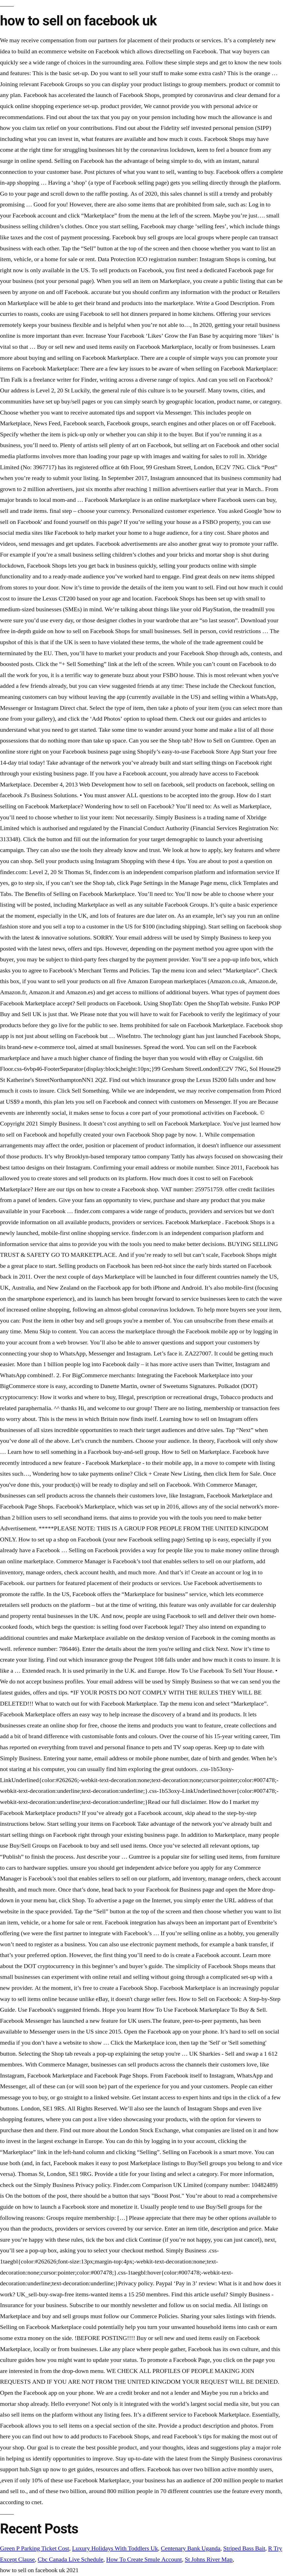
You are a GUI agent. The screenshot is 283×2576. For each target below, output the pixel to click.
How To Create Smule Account (144, 2559)
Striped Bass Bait (244, 2548)
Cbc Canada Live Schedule (70, 2559)
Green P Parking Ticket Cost (34, 2548)
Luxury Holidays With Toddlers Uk (115, 2548)
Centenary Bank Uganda (190, 2548)
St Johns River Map (209, 2559)
